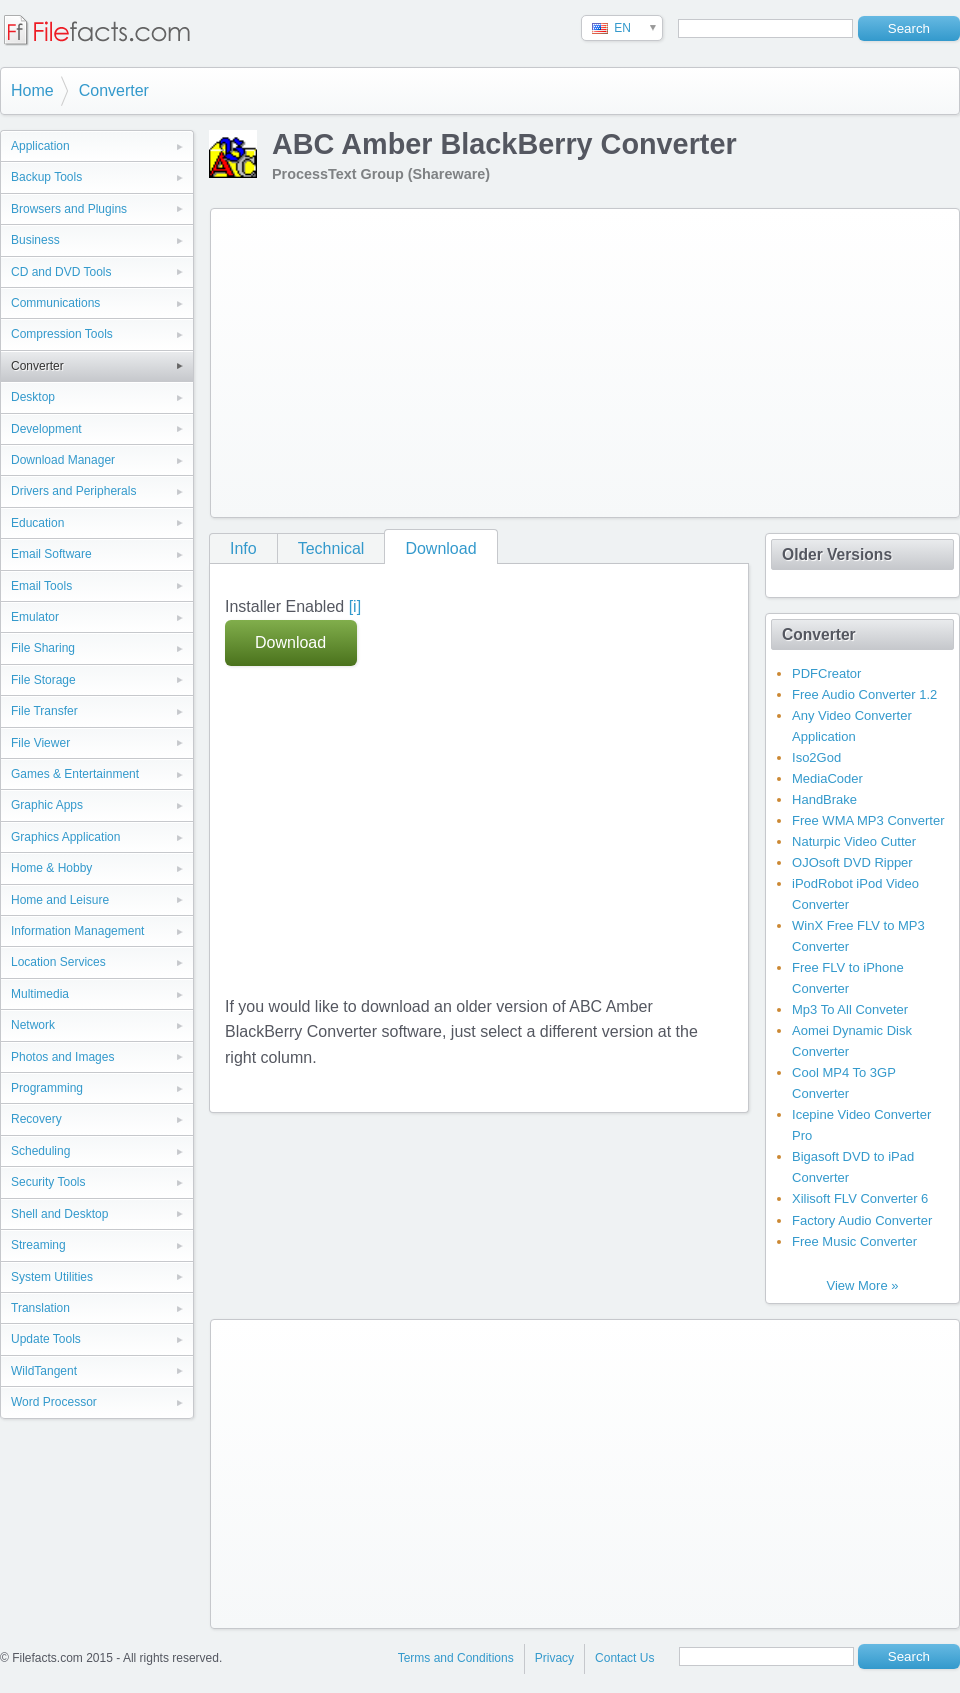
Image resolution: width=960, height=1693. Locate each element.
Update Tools (46, 1339)
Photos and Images (62, 1057)
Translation (40, 1308)
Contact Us (624, 1658)
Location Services (58, 962)
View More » (862, 1285)
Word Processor (54, 1402)
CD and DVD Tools (61, 272)
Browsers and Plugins (69, 209)
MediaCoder (827, 778)
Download (440, 548)
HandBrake (824, 799)
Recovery (36, 1119)
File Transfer (44, 711)
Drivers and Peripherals (73, 491)
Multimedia (40, 994)
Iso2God (816, 757)
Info (243, 548)
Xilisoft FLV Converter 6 (860, 1198)
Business (35, 240)
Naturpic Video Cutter (854, 841)
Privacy (554, 1658)
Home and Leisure (60, 900)
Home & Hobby (51, 868)
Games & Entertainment (75, 774)
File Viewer (40, 743)
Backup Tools (46, 177)
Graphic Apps (47, 805)
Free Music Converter (854, 1241)
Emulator (35, 617)
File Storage (43, 680)
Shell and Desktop (59, 1214)
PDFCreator (826, 673)
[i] (355, 606)
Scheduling (40, 1151)
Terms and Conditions (456, 1658)
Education (37, 523)
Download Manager (63, 460)
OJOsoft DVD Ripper (852, 862)
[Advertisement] (446, 359)
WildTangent (44, 1371)
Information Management (77, 931)
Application (40, 146)
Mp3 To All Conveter (850, 1009)
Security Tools (48, 1182)
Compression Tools (62, 334)
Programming (47, 1088)
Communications (55, 303)
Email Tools (41, 586)
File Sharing (43, 648)
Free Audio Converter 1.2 (864, 694)
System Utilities (52, 1277)
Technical (331, 548)
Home (32, 90)
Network (33, 1025)
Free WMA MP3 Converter (868, 820)
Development (46, 429)
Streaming (38, 1245)
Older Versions (837, 554)
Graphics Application (65, 837)
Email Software (51, 554)
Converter (114, 90)
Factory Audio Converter (862, 1220)
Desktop (33, 397)
